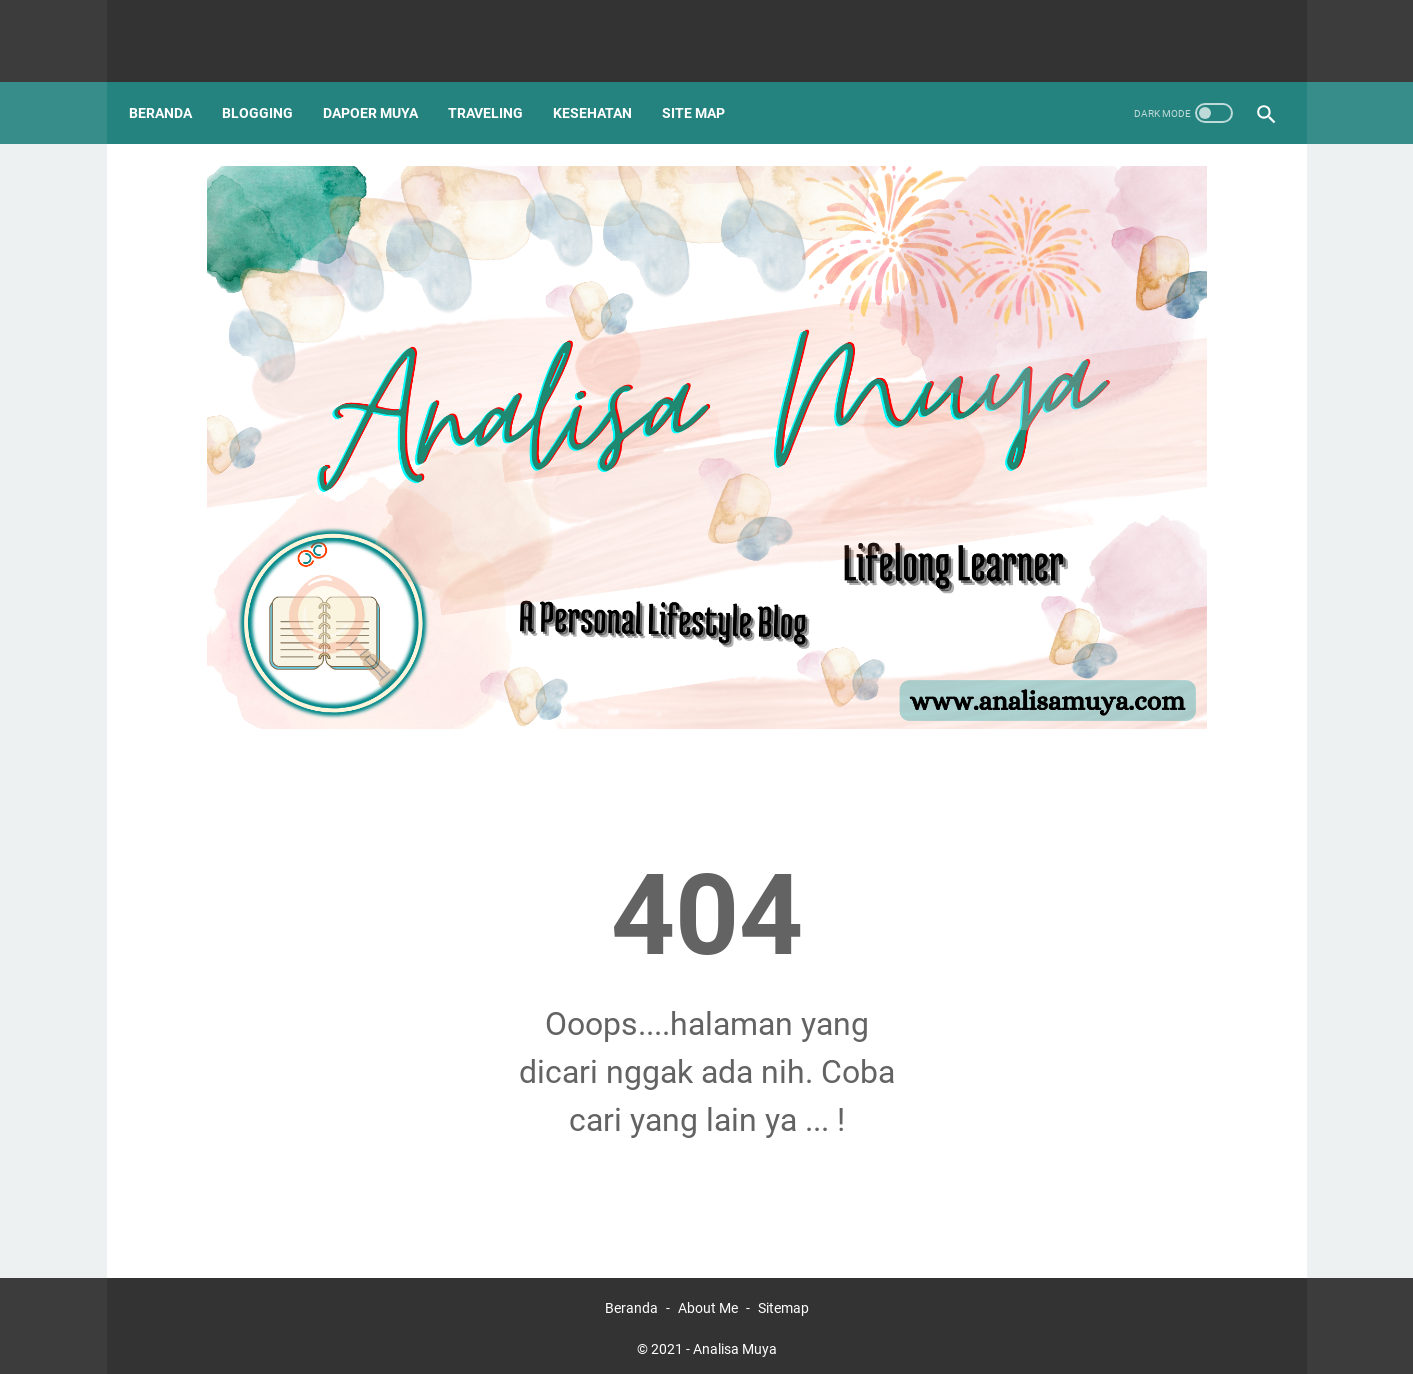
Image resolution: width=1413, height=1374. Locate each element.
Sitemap (783, 1302)
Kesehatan (606, 79)
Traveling (499, 79)
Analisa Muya (735, 1343)
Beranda (174, 79)
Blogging (271, 79)
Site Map (707, 79)
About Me (708, 1302)
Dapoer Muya (384, 79)
